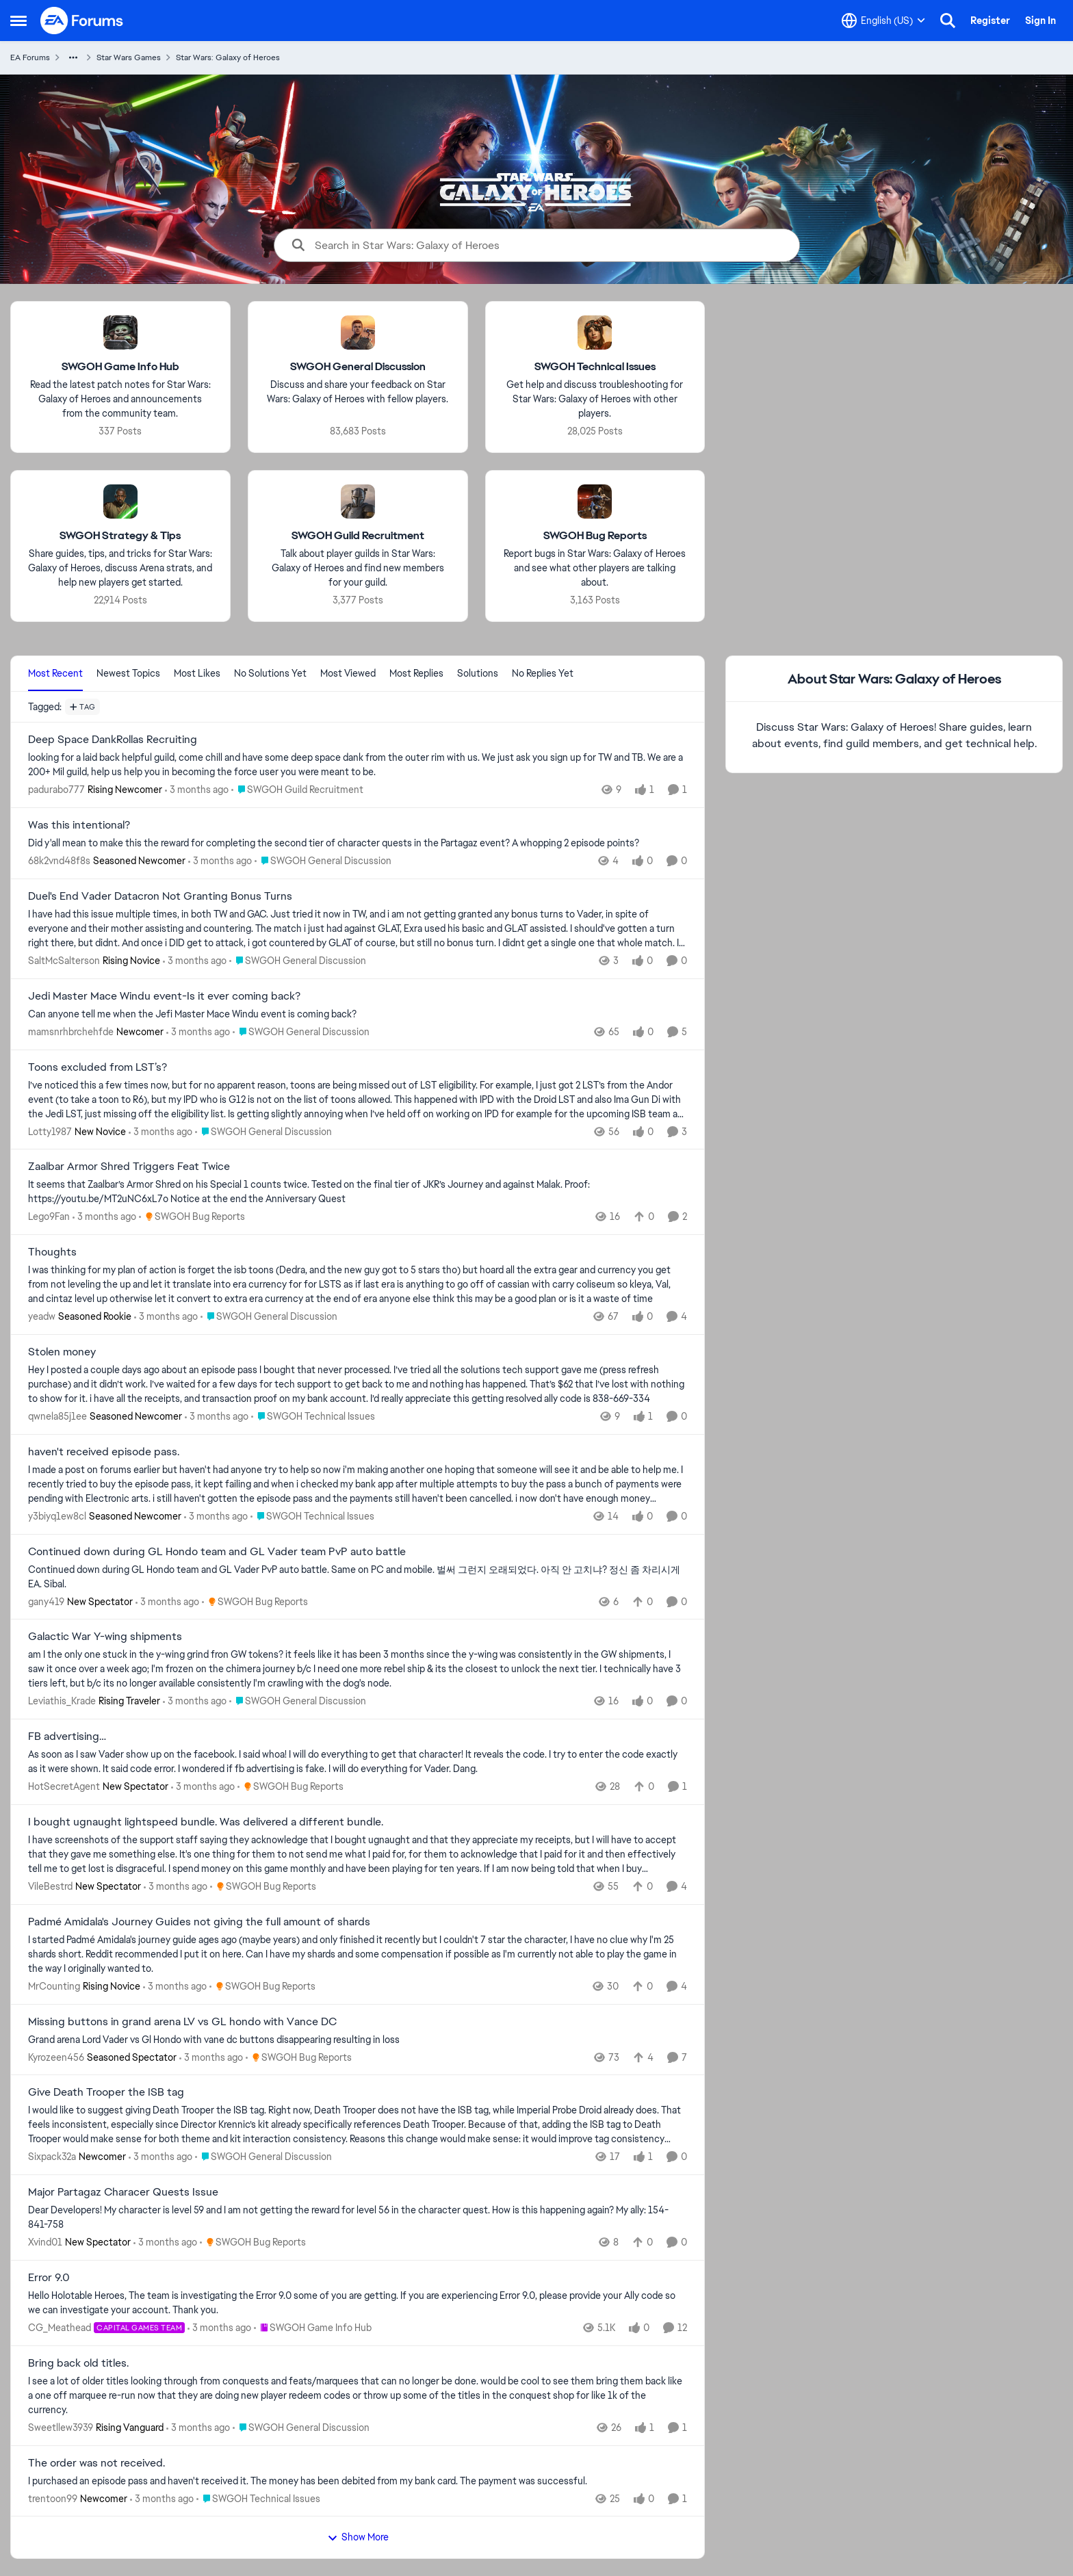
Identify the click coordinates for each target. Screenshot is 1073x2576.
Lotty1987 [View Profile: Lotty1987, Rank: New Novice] (50, 1131)
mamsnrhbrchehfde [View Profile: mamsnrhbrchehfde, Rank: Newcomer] (71, 1032)
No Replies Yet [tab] (542, 673)
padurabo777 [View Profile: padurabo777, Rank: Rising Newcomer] (56, 789)
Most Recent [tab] (55, 673)
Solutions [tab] (477, 673)
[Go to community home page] (82, 20)
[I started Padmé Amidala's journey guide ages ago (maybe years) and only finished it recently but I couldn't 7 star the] (357, 1954)
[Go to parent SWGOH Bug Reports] (192, 1217)
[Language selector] (883, 20)
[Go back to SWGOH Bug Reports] (595, 536)
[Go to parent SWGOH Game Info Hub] (313, 2328)
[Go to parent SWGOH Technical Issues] (313, 1416)
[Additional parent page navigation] (73, 57)
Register (990, 20)
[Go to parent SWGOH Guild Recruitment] (297, 790)
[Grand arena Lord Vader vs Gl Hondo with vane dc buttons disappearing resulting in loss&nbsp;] (357, 2039)
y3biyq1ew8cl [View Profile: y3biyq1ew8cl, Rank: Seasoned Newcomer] (57, 1516)
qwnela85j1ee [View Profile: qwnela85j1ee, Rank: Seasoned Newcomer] (57, 1416)
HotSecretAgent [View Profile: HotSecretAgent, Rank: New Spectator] (64, 1786)
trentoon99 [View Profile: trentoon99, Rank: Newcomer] (52, 2498)
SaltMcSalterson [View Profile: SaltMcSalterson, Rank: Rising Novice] (64, 960)
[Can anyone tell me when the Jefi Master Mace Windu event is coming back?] (357, 1014)
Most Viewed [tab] (348, 673)
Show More (358, 2537)
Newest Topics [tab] (128, 673)
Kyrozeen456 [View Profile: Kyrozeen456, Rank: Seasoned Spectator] (56, 2057)
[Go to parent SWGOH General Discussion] (323, 861)
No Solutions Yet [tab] (270, 673)
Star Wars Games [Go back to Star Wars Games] (128, 57)
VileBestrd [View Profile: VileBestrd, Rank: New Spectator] (50, 1886)
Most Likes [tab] (197, 673)
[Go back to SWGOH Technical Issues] (595, 367)
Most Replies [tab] (416, 673)
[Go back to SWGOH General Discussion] (358, 367)
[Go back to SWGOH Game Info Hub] (120, 367)
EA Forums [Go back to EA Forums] (30, 57)
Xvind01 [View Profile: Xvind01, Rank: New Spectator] (45, 2242)
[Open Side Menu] (18, 20)
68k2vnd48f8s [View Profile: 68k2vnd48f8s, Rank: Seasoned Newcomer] (59, 861)
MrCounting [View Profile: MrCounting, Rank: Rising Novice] (54, 1986)
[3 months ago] (197, 790)
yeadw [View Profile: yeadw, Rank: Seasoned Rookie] (41, 1316)
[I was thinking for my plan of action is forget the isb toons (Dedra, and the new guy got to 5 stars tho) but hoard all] (357, 1284)
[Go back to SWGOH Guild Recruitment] (358, 536)
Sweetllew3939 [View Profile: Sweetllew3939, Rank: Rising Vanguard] (60, 2427)
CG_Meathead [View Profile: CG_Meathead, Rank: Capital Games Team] (59, 2327)
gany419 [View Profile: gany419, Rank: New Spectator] (46, 1601)
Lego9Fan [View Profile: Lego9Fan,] (49, 1216)
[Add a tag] (82, 707)
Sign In (1040, 20)
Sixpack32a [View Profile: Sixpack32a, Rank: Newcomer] (52, 2156)
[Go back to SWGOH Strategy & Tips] (120, 536)
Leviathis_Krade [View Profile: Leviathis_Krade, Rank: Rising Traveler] (62, 1701)
